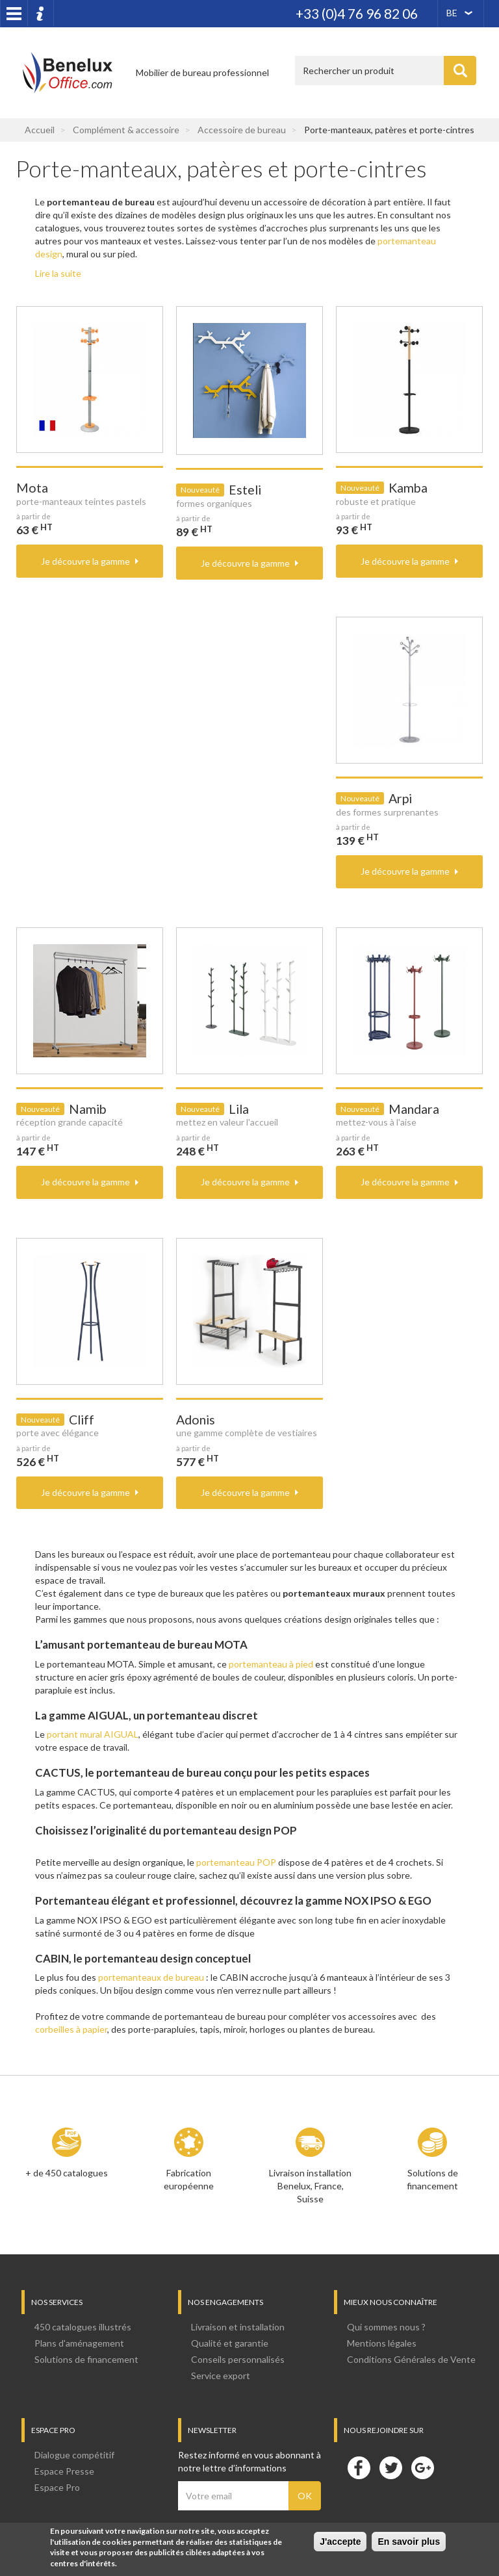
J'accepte (340, 2541)
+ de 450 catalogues (66, 2172)
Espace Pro (57, 2487)
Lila (239, 1108)
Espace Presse (64, 2471)
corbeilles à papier (71, 2029)
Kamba (408, 487)
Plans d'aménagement (79, 2343)
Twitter (390, 2467)
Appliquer (460, 70)
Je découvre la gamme (85, 561)
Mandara (414, 1108)
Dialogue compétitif (74, 2454)
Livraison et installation (238, 2326)
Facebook (358, 2467)
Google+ (422, 2467)
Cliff (81, 1419)
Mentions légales (381, 2343)
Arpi (400, 798)
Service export (220, 2375)
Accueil (40, 129)
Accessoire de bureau (242, 129)
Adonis (195, 1419)
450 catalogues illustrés (82, 2326)
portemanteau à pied (271, 1663)
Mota (32, 487)
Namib (88, 1108)
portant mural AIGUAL (92, 1734)
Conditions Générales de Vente (411, 2359)
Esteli (245, 489)
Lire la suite (58, 273)
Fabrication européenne (189, 2179)
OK (305, 2495)
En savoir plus (408, 2541)
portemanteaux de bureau (151, 1977)
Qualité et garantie (229, 2343)
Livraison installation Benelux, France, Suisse (310, 2185)
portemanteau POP (236, 1862)
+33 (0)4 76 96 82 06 (357, 13)
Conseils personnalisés (238, 2359)
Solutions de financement (432, 2179)
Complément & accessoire (126, 129)
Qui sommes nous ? (386, 2326)
